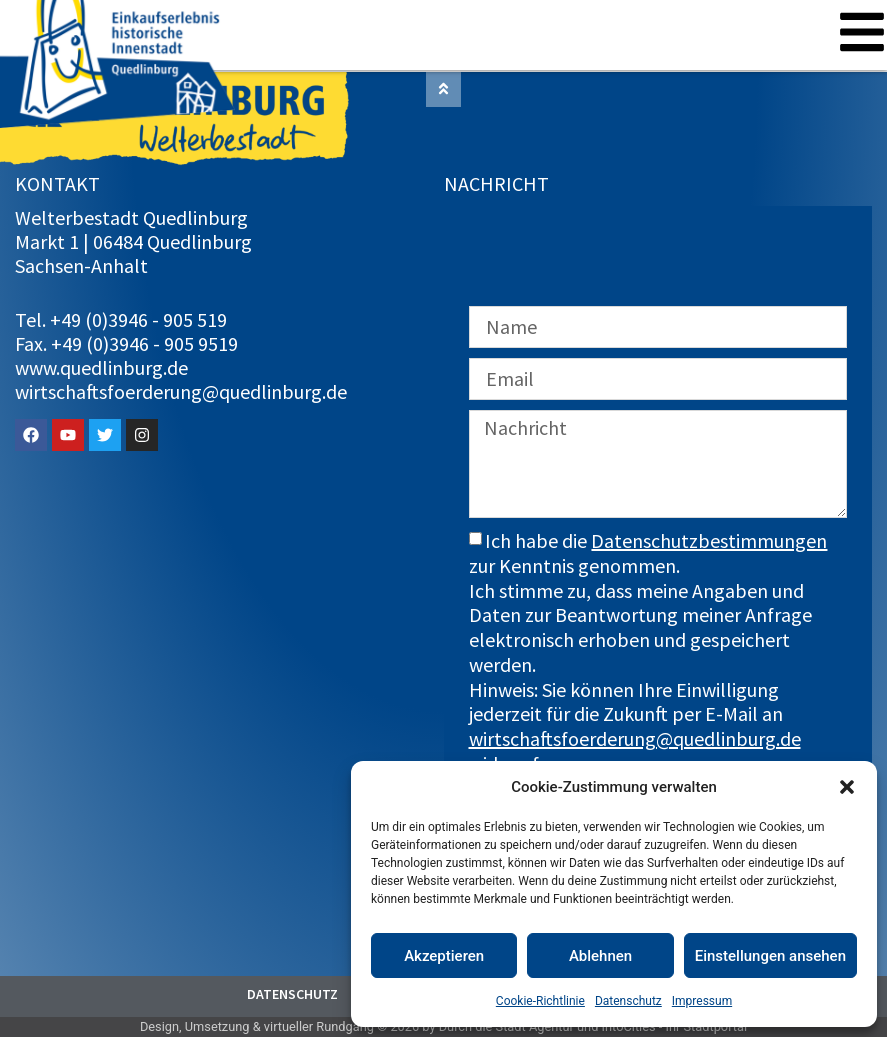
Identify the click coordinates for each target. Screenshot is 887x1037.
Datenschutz (628, 1001)
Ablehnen (600, 956)
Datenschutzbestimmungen (709, 540)
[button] (847, 787)
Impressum (702, 1001)
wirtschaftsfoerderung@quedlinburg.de (635, 738)
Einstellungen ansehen (770, 956)
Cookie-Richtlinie (540, 1001)
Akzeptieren (444, 956)
